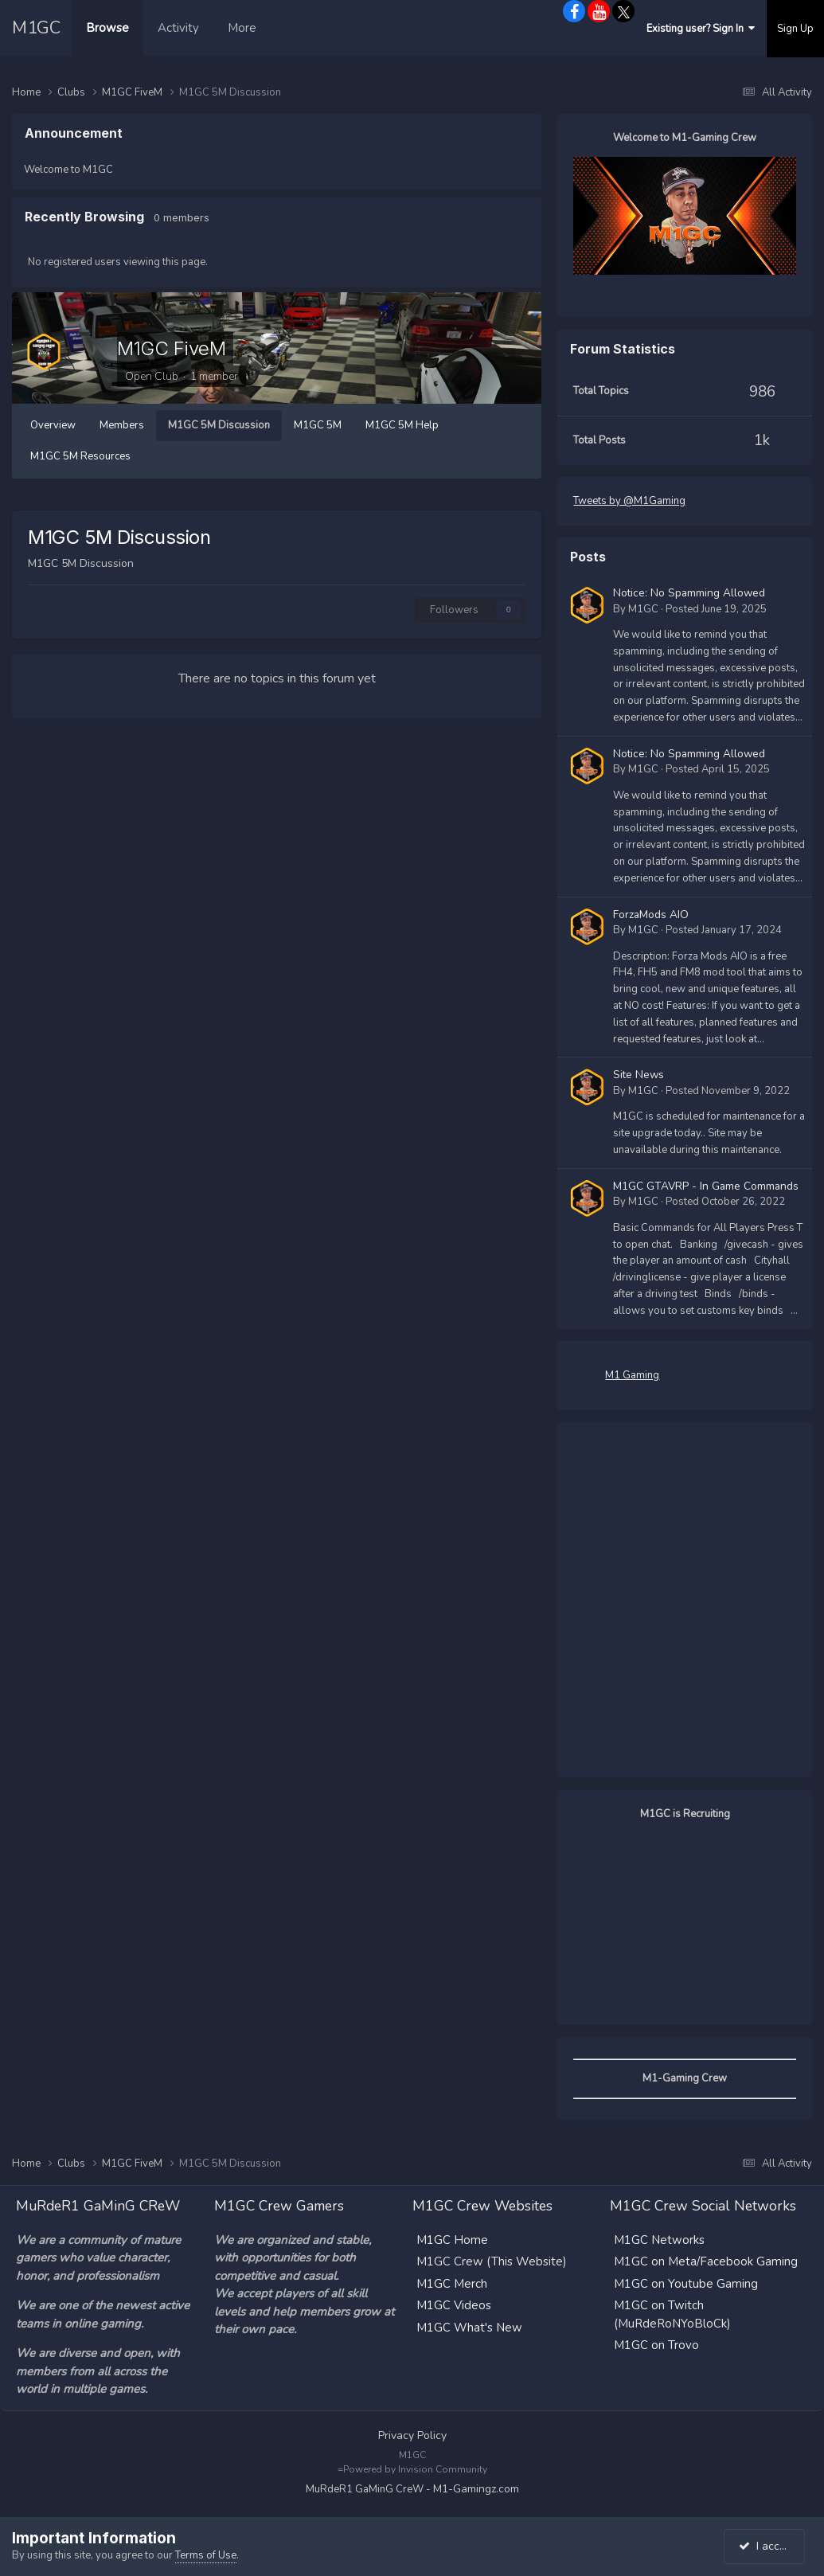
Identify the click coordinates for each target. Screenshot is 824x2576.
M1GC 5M (318, 425)
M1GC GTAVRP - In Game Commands (706, 1186)
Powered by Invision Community (415, 2468)
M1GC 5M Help (402, 425)
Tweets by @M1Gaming (629, 501)
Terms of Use (205, 2555)
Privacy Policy (412, 2433)
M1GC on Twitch (659, 2304)
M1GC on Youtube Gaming (686, 2282)
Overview (53, 425)
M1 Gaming (632, 1374)
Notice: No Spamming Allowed (689, 592)
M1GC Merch (451, 2282)
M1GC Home (452, 2238)
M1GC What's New (469, 2326)
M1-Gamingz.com (476, 2488)
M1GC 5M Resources (80, 456)
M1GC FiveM (171, 348)
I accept (766, 2546)
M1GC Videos (453, 2304)
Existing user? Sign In (700, 28)
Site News (638, 1074)
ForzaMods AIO (651, 913)
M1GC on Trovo (656, 2344)
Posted (716, 608)
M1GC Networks (659, 2238)
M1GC (36, 28)
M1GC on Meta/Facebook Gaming (706, 2261)
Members (122, 425)
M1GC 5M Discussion (219, 425)
